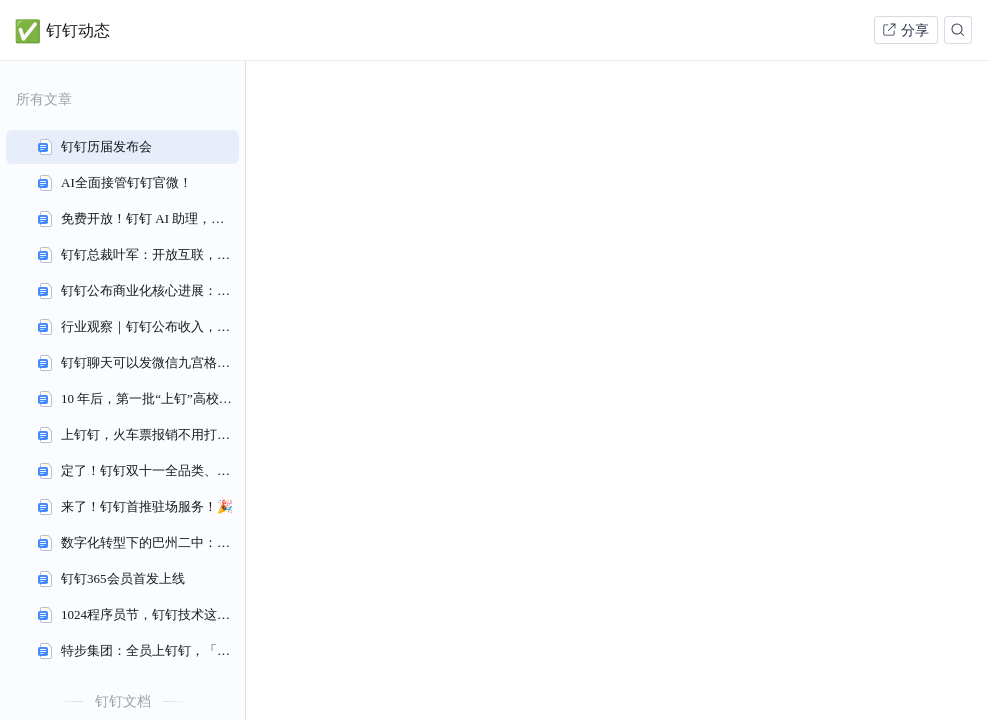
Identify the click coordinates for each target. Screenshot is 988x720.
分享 (905, 30)
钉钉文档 (123, 701)
